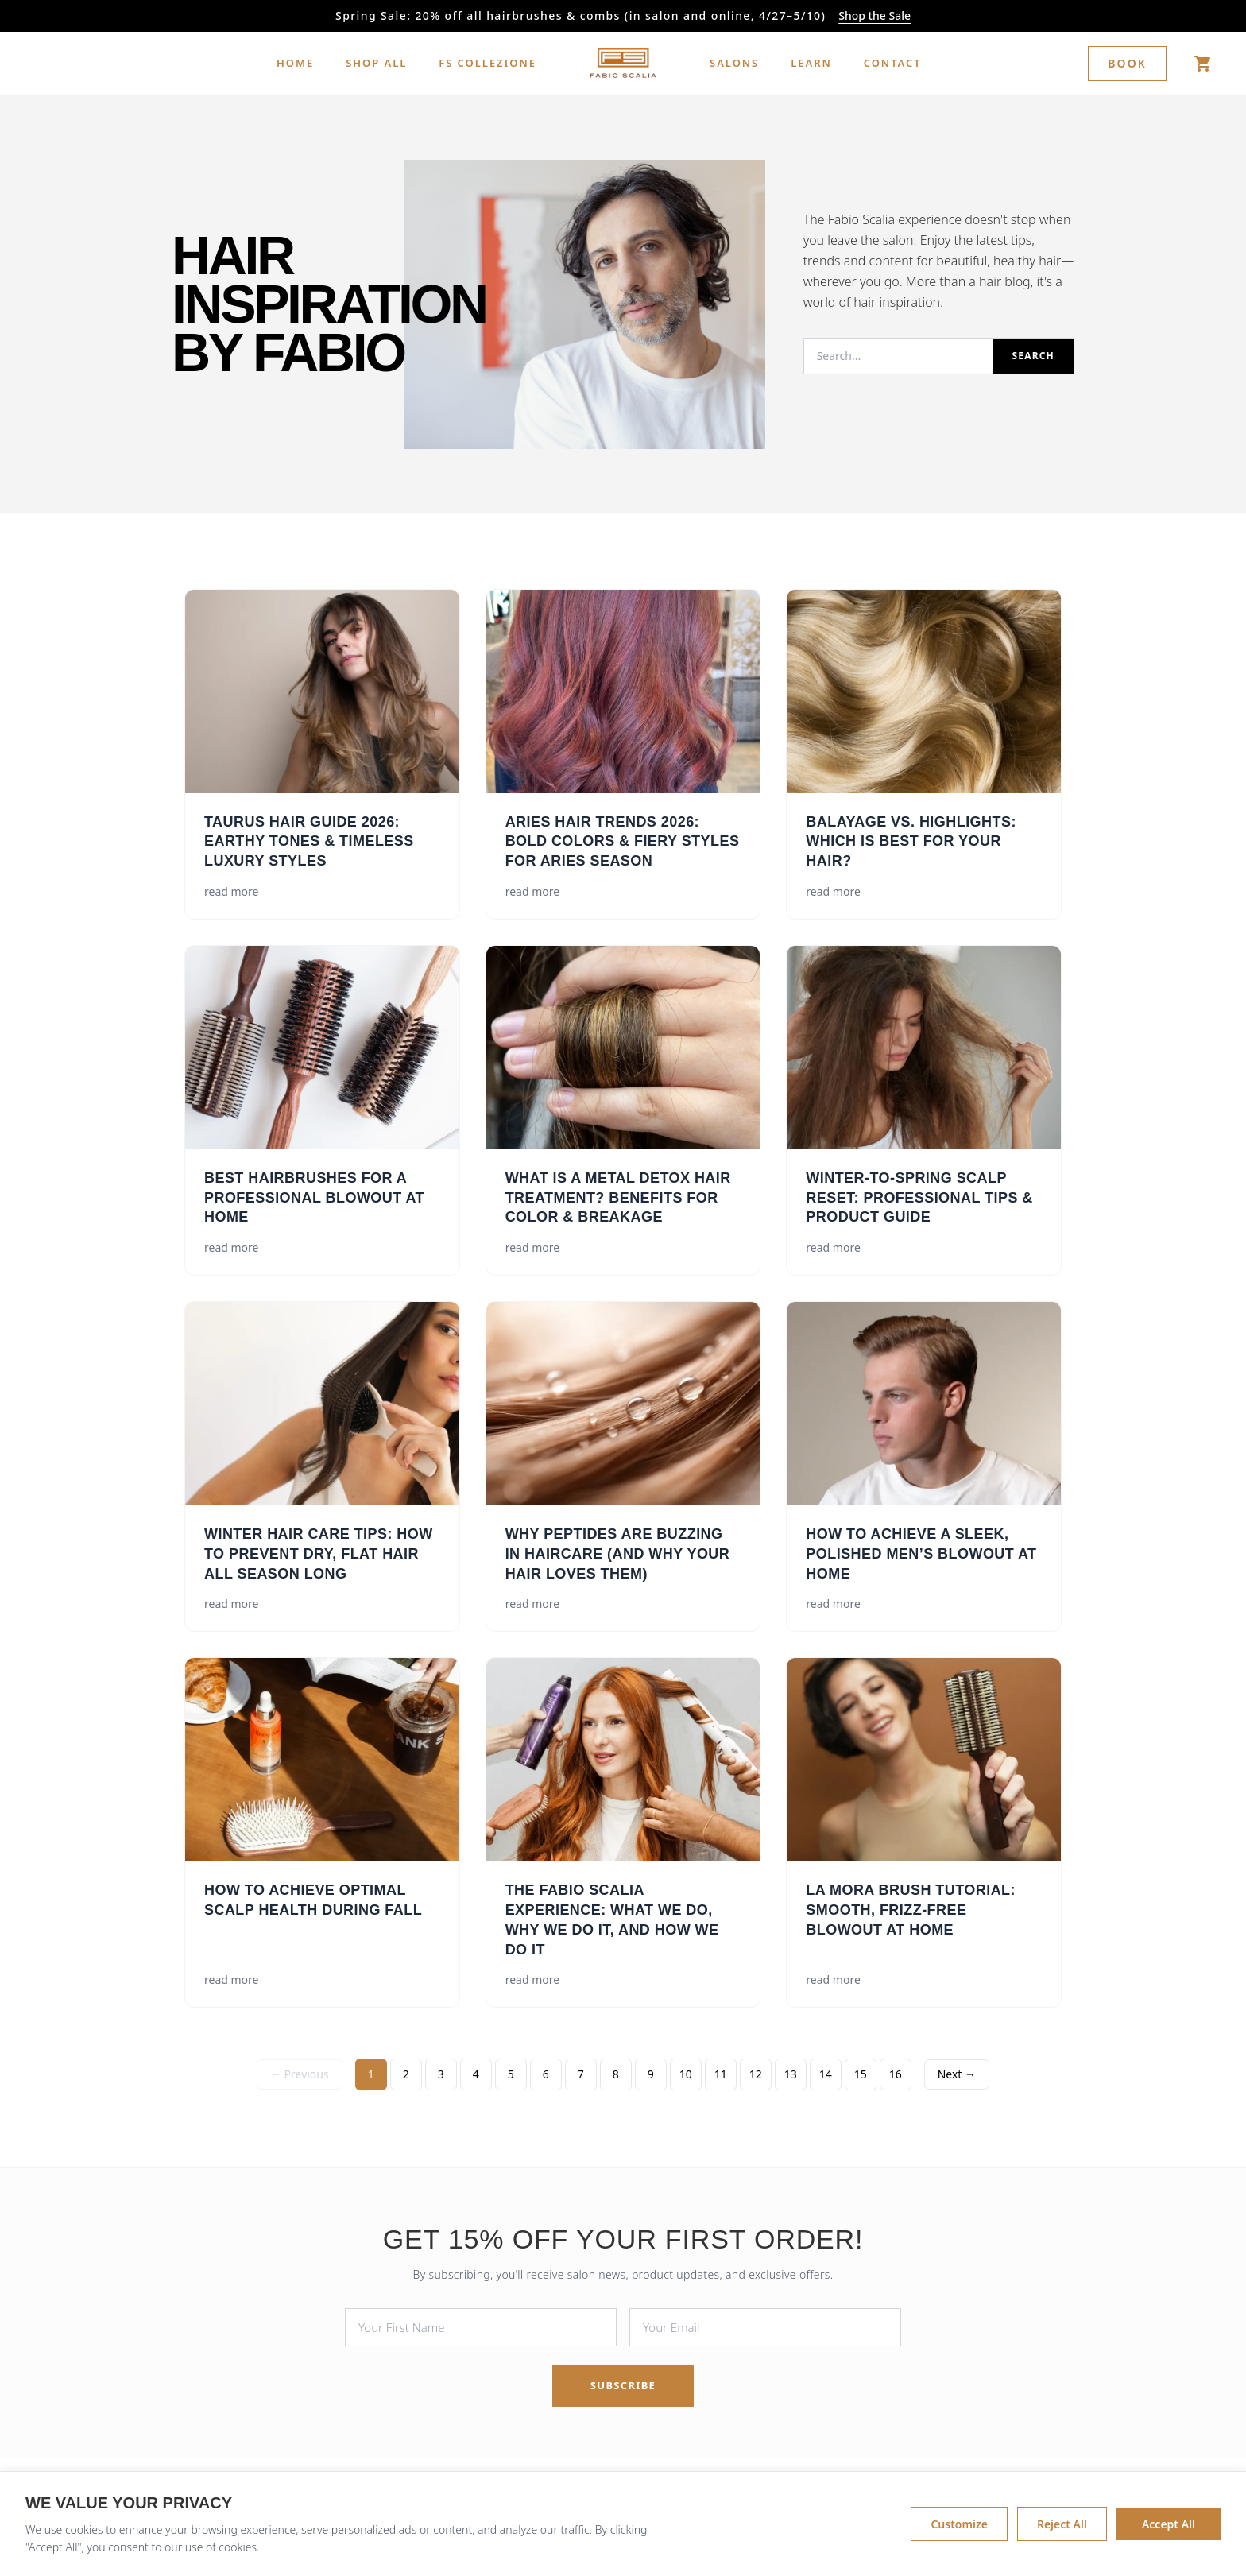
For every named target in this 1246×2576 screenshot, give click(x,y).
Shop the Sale (874, 15)
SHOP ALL (376, 63)
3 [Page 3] (441, 2074)
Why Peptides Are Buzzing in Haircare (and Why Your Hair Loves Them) (617, 1554)
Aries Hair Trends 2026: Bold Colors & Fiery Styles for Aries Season (622, 842)
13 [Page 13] (790, 2074)
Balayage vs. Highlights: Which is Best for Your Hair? (911, 842)
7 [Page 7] (581, 2074)
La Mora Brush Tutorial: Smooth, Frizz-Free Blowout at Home (911, 1910)
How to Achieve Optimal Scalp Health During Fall (313, 1900)
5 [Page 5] (511, 2074)
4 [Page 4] (476, 2074)
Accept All (1168, 2530)
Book (1127, 63)
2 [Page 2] (406, 2074)
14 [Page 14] (825, 2074)
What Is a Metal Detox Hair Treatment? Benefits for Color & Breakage (618, 1198)
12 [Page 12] (755, 2074)
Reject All (1062, 2530)
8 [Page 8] (616, 2074)
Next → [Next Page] (957, 2074)
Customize (959, 2530)
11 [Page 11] (720, 2074)
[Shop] (1203, 63)
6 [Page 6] (546, 2074)
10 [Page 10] (685, 2074)
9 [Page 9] (651, 2074)
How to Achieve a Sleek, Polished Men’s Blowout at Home (921, 1554)
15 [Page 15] (860, 2074)
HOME (295, 63)
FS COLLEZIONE (487, 63)
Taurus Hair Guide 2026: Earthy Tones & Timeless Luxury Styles (309, 842)
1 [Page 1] (371, 2074)
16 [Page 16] (895, 2074)
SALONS (734, 63)
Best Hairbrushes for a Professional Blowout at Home (314, 1198)
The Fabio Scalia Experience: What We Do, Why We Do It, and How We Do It (612, 1919)
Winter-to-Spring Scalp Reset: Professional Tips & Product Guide (919, 1198)
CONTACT (893, 63)
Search (1033, 355)
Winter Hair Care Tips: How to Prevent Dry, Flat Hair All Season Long (318, 1554)
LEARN (811, 63)
